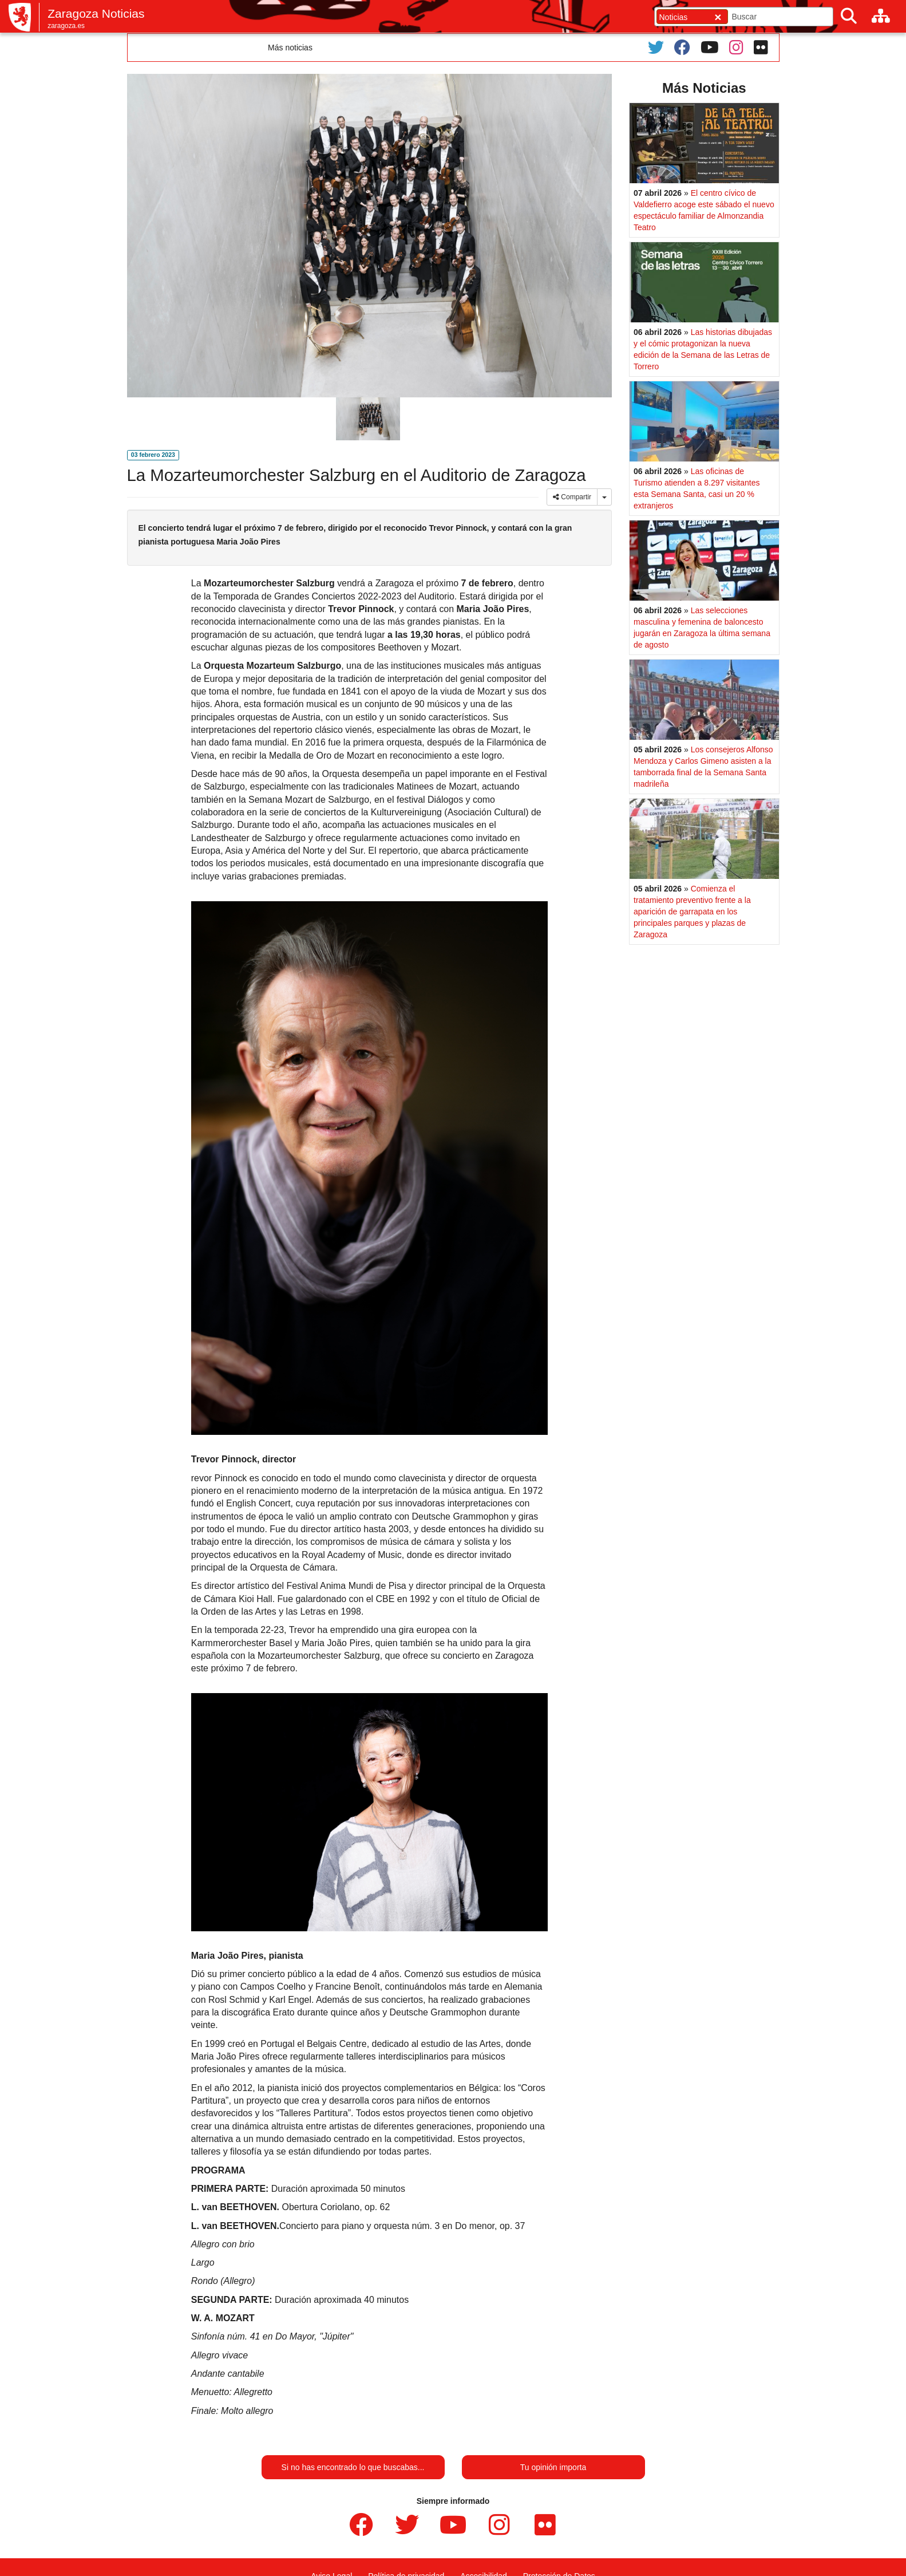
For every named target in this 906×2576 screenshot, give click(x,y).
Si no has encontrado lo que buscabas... (353, 2467)
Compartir (572, 497)
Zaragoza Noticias (96, 13)
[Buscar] (848, 16)
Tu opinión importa (553, 2467)
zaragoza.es (66, 26)
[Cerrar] (717, 17)
